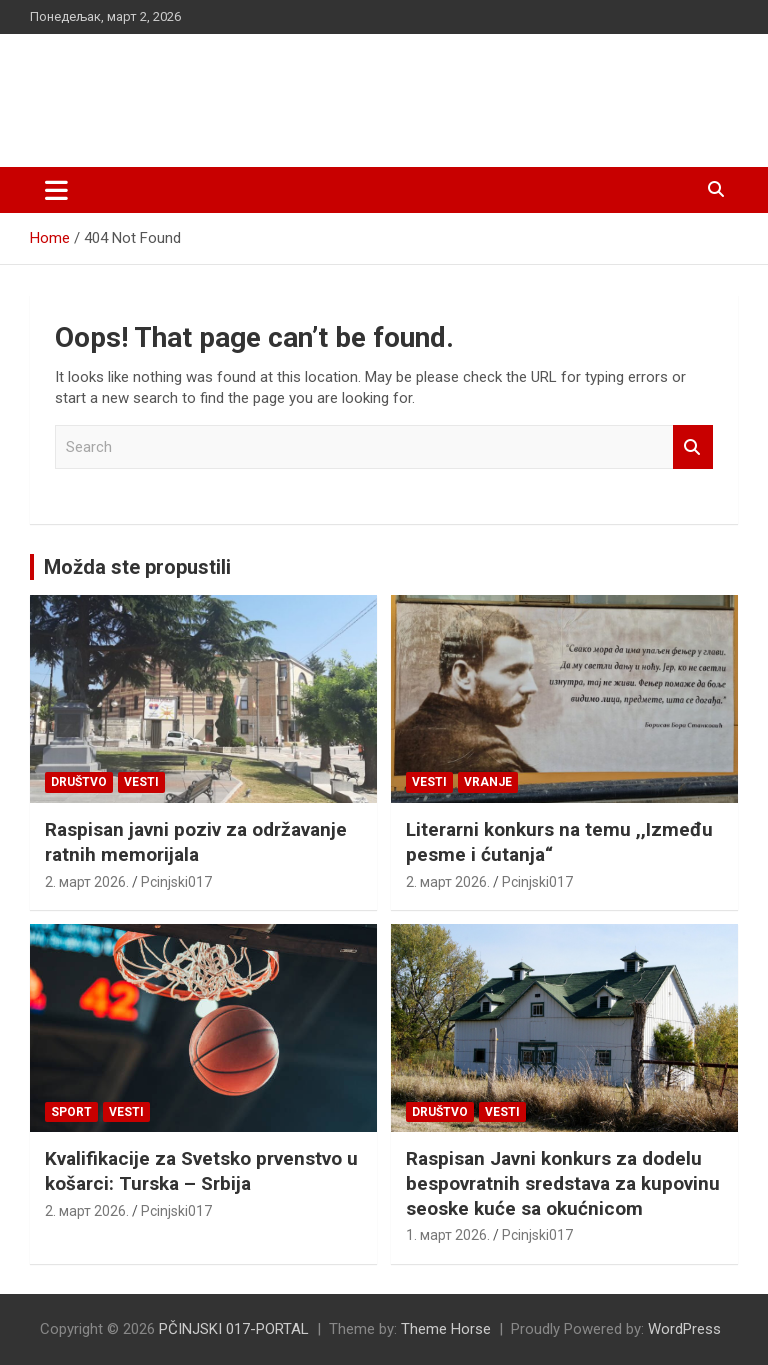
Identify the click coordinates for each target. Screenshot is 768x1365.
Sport (71, 1112)
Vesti (141, 782)
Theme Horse (446, 1329)
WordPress (684, 1329)
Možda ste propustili (137, 567)
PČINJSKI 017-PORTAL (240, 89)
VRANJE (488, 782)
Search (693, 447)
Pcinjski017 (176, 882)
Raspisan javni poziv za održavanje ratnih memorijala (196, 842)
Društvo (79, 782)
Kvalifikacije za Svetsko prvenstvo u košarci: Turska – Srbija (201, 1171)
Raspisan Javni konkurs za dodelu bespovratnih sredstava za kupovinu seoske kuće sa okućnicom (563, 1183)
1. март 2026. (448, 1235)
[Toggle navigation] (56, 190)
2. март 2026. (87, 882)
